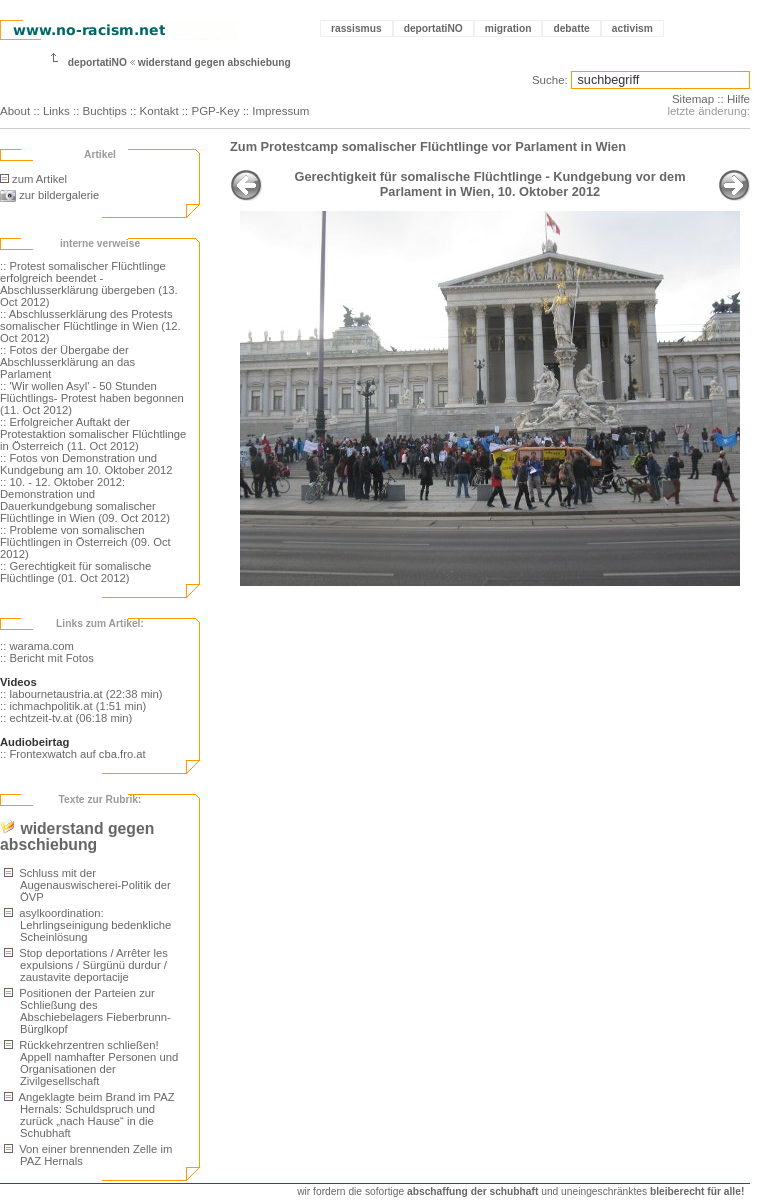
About (15, 111)
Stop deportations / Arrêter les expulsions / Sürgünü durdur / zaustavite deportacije (86, 965)
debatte (571, 28)
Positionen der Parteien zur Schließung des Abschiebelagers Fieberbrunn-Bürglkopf (87, 1011)
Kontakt (159, 111)
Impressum (280, 111)
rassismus (356, 28)
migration (508, 28)
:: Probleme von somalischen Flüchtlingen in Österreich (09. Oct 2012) (85, 542)
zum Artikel (33, 179)
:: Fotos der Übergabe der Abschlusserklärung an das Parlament (67, 362)
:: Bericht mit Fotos (47, 658)
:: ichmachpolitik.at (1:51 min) (73, 706)
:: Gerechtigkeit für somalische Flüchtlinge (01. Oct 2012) (75, 572)
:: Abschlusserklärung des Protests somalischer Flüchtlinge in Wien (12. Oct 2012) (90, 326)
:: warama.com (37, 646)
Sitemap (693, 99)
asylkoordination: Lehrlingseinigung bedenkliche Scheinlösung (87, 925)
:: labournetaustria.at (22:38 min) (81, 694)
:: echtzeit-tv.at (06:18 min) (66, 718)
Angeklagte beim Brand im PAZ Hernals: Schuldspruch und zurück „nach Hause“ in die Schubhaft (89, 1115)
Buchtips (105, 111)
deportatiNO (433, 28)
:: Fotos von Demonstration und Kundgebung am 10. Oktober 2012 (86, 464)
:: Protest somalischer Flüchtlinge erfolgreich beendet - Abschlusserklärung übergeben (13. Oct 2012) (89, 284)
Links (56, 111)
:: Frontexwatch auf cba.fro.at (73, 754)
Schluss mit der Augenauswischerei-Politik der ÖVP (87, 885)
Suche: (550, 80)
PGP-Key (215, 111)
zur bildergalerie (49, 195)
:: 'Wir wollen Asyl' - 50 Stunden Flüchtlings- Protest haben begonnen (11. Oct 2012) (92, 398)
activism (632, 28)
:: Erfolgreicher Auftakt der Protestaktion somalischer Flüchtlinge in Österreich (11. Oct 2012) (93, 434)
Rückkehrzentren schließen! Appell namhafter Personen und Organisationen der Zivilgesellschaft (91, 1063)
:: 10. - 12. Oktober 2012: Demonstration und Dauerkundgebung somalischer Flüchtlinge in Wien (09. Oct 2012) (85, 500)
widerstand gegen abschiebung (214, 62)
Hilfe (738, 99)
